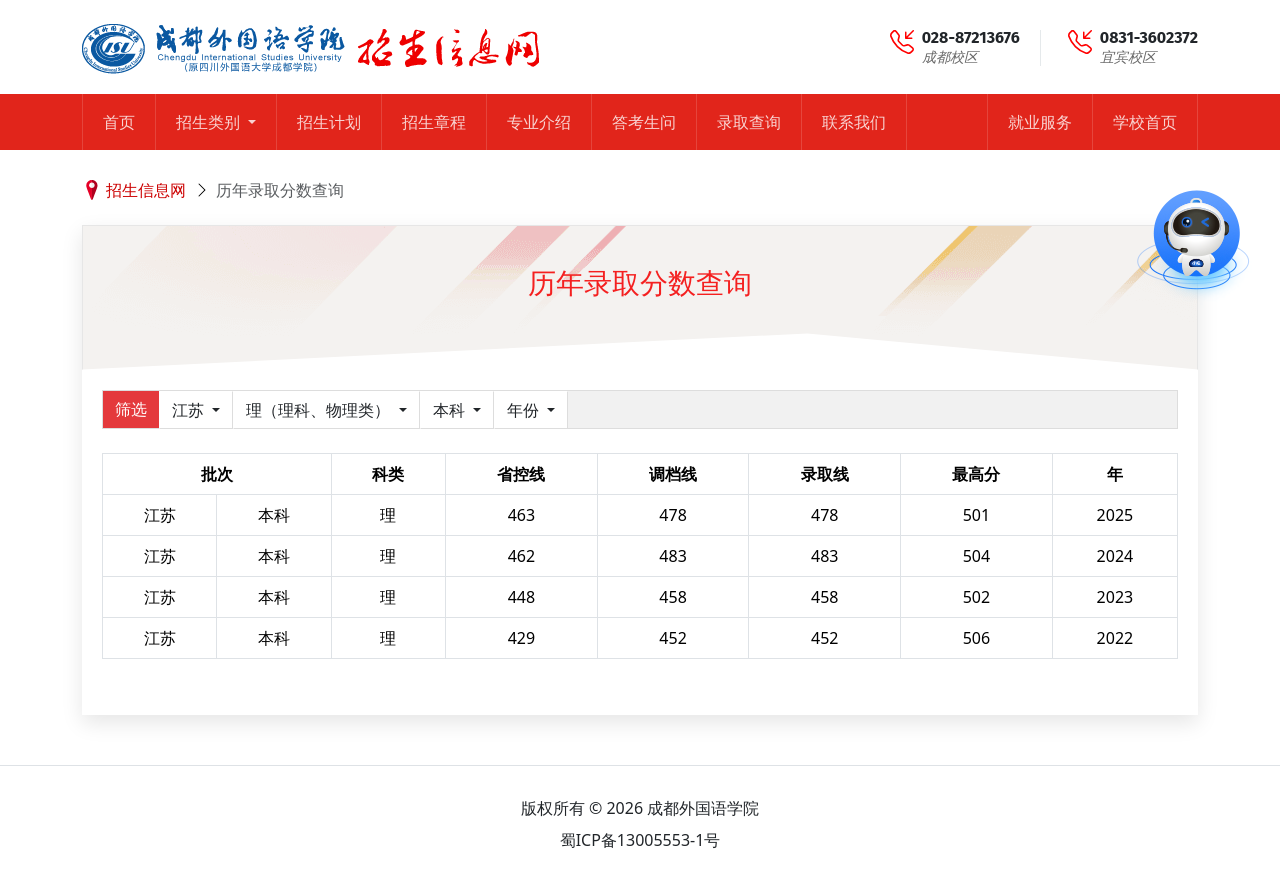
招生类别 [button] (210, 122)
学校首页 (1145, 122)
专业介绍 (539, 122)
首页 (119, 122)
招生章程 (434, 122)
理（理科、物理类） (320, 410)
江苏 (190, 410)
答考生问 (644, 122)
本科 (451, 410)
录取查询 (749, 122)
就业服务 (1040, 122)
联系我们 (854, 122)
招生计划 (329, 122)
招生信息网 (146, 190)
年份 (525, 410)
